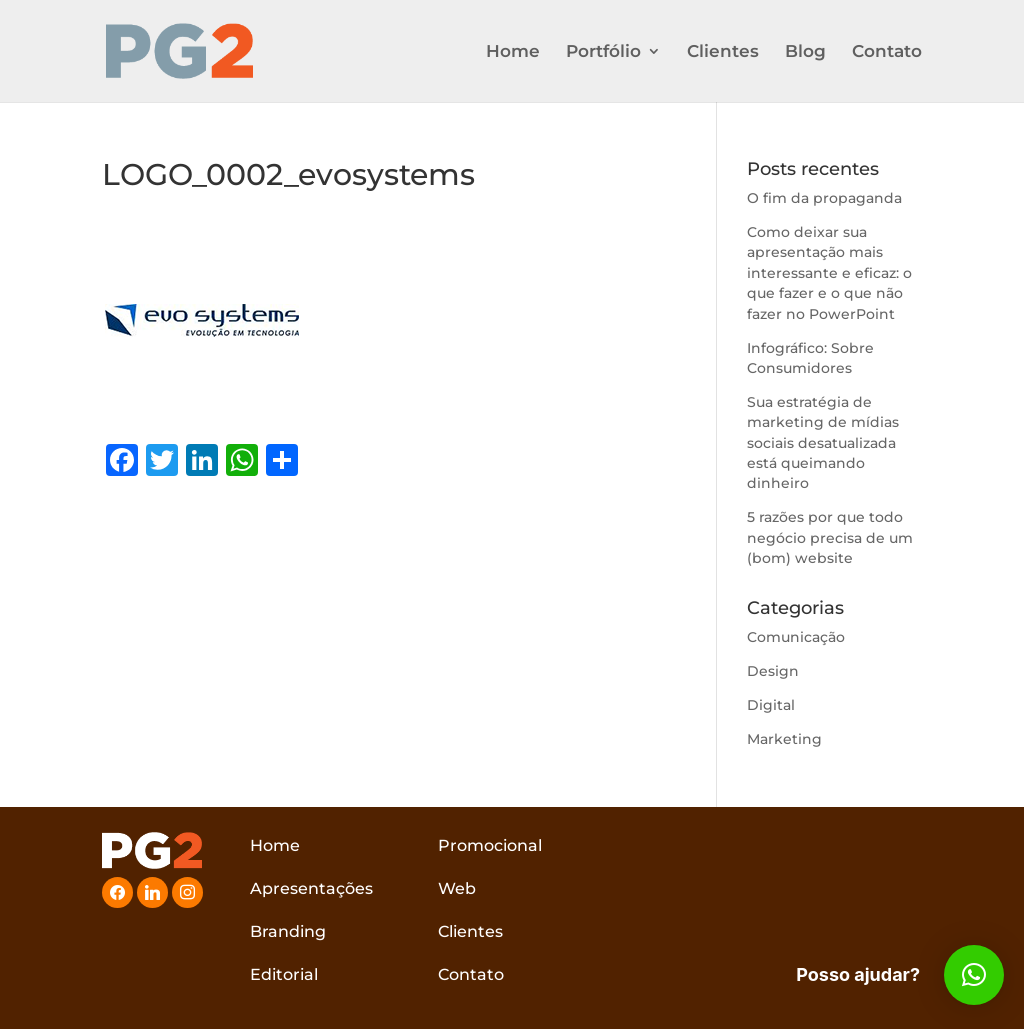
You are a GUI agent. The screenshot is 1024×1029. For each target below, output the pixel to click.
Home (513, 52)
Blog (805, 52)
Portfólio (603, 52)
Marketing (784, 739)
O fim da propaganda (824, 198)
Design (773, 671)
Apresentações (311, 888)
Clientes (723, 52)
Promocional (490, 845)
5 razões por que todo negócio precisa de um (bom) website (830, 537)
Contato (887, 52)
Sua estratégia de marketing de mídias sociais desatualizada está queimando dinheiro (823, 443)
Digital (771, 705)
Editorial (284, 974)
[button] (974, 975)
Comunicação (796, 637)
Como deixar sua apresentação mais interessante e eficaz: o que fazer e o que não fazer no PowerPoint (829, 273)
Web (457, 888)
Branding (288, 931)
